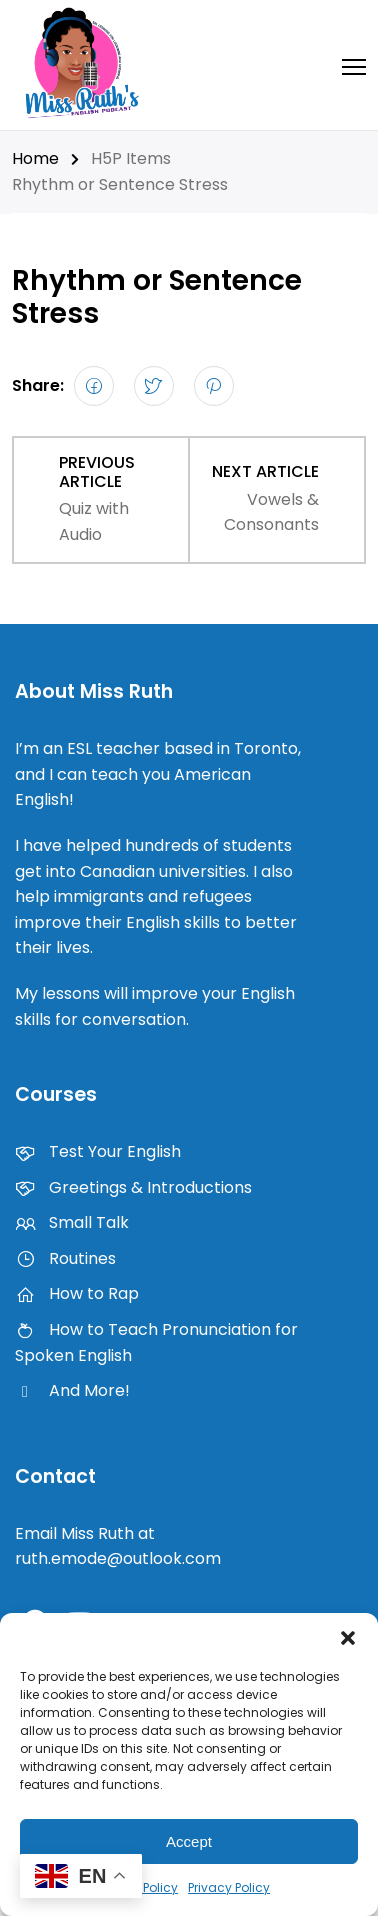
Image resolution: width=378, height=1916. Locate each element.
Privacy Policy (229, 1887)
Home (35, 158)
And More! (72, 1390)
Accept (189, 1841)
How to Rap (77, 1293)
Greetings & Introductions (133, 1187)
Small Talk (72, 1222)
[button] (348, 1638)
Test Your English (98, 1151)
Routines (65, 1258)
